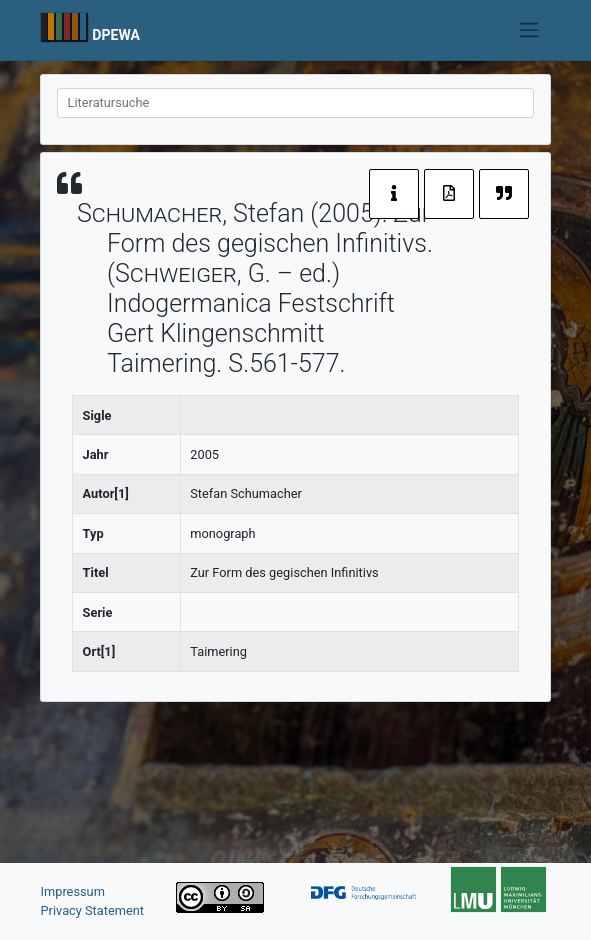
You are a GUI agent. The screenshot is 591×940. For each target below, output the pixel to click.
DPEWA (116, 35)
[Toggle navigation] (528, 30)
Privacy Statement (93, 910)
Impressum (73, 891)
